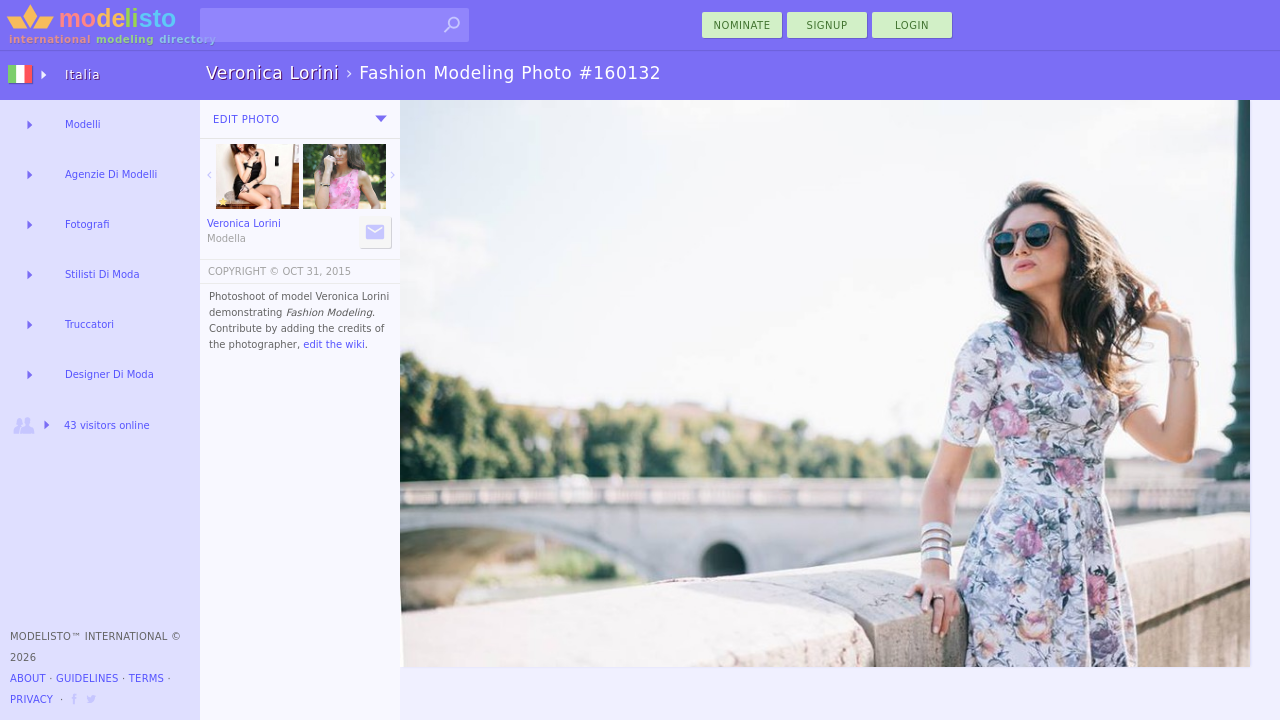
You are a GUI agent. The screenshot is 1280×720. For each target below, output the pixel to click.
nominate (742, 25)
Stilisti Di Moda (102, 274)
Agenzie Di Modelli (111, 174)
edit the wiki (334, 344)
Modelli (83, 124)
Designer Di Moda (109, 374)
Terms (146, 678)
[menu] (381, 119)
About (28, 678)
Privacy (31, 699)
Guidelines (87, 678)
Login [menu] (912, 25)
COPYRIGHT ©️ (243, 271)
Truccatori (89, 324)
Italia (83, 75)
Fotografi (87, 224)
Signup (827, 25)
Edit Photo (246, 119)
